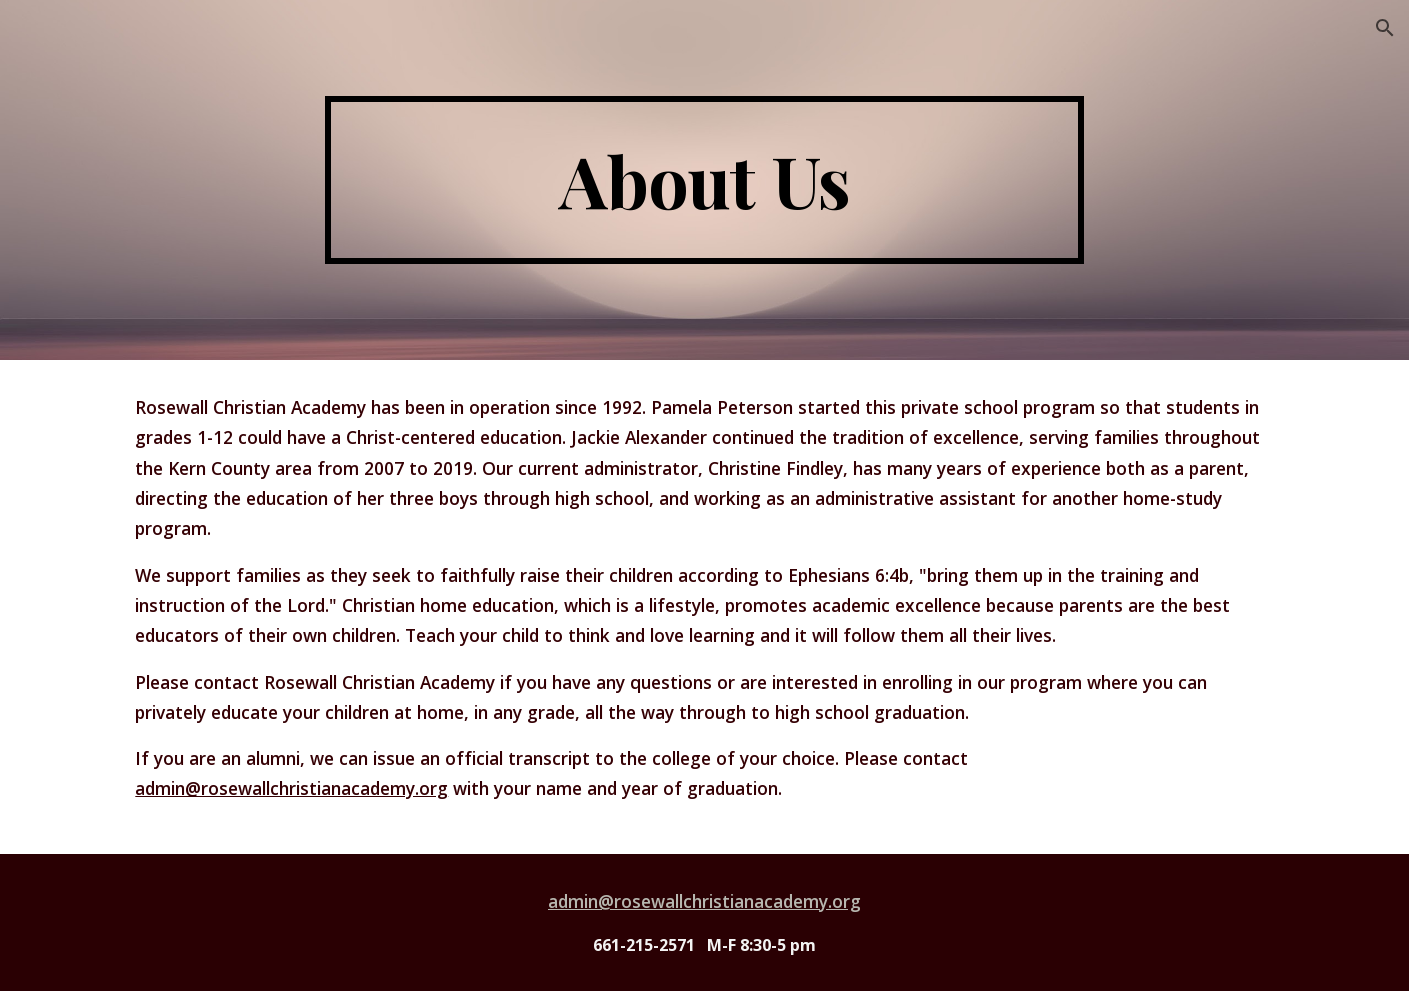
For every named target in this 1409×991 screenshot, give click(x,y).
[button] (1385, 28)
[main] (705, 180)
